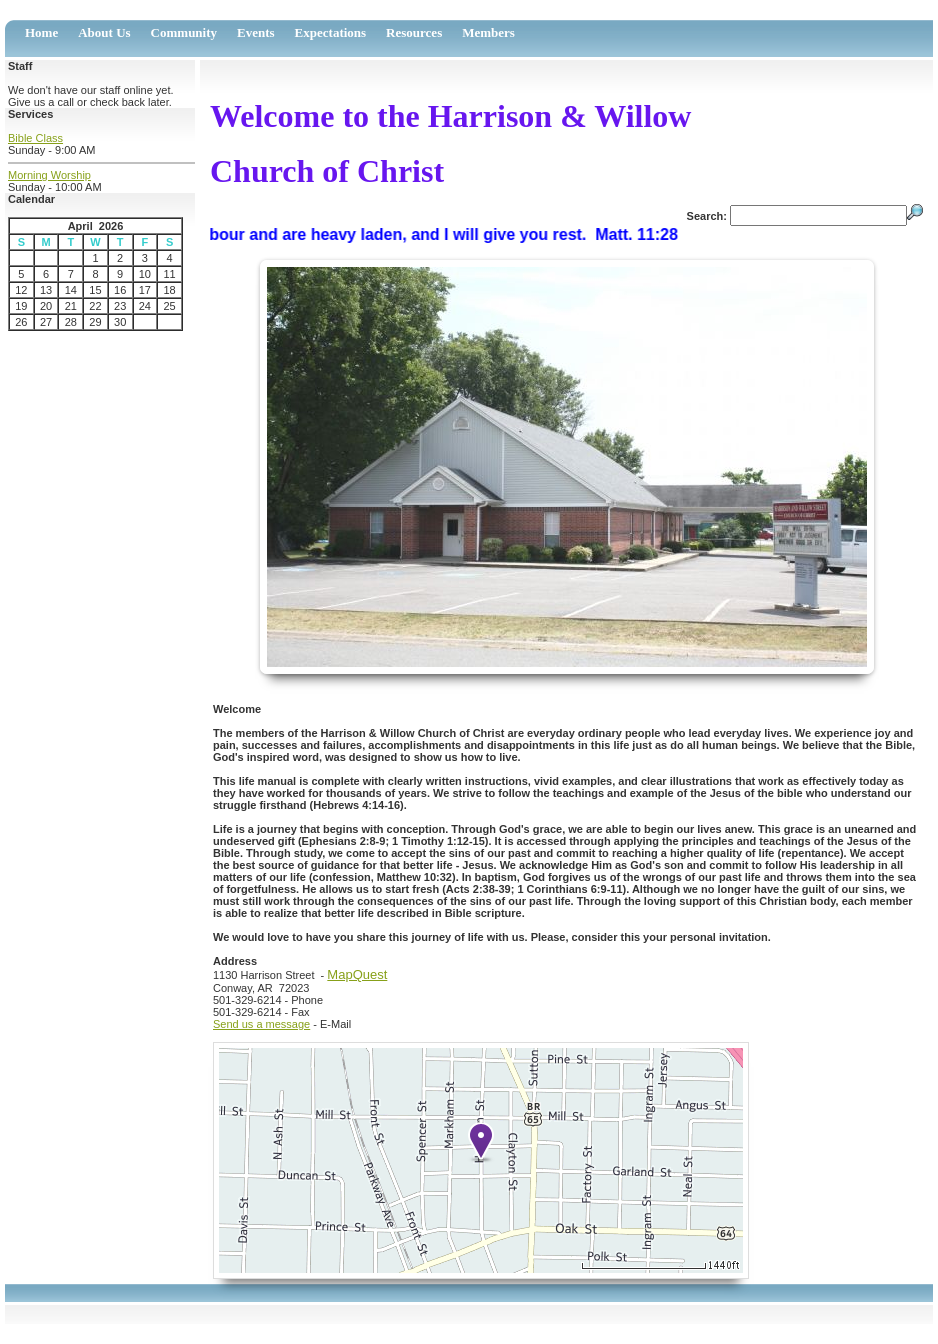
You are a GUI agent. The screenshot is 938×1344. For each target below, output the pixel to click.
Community (184, 32)
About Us (104, 32)
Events (256, 32)
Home (41, 32)
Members (488, 32)
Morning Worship (49, 175)
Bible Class (35, 138)
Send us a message (261, 1024)
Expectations (331, 32)
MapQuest (357, 974)
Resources (414, 32)
